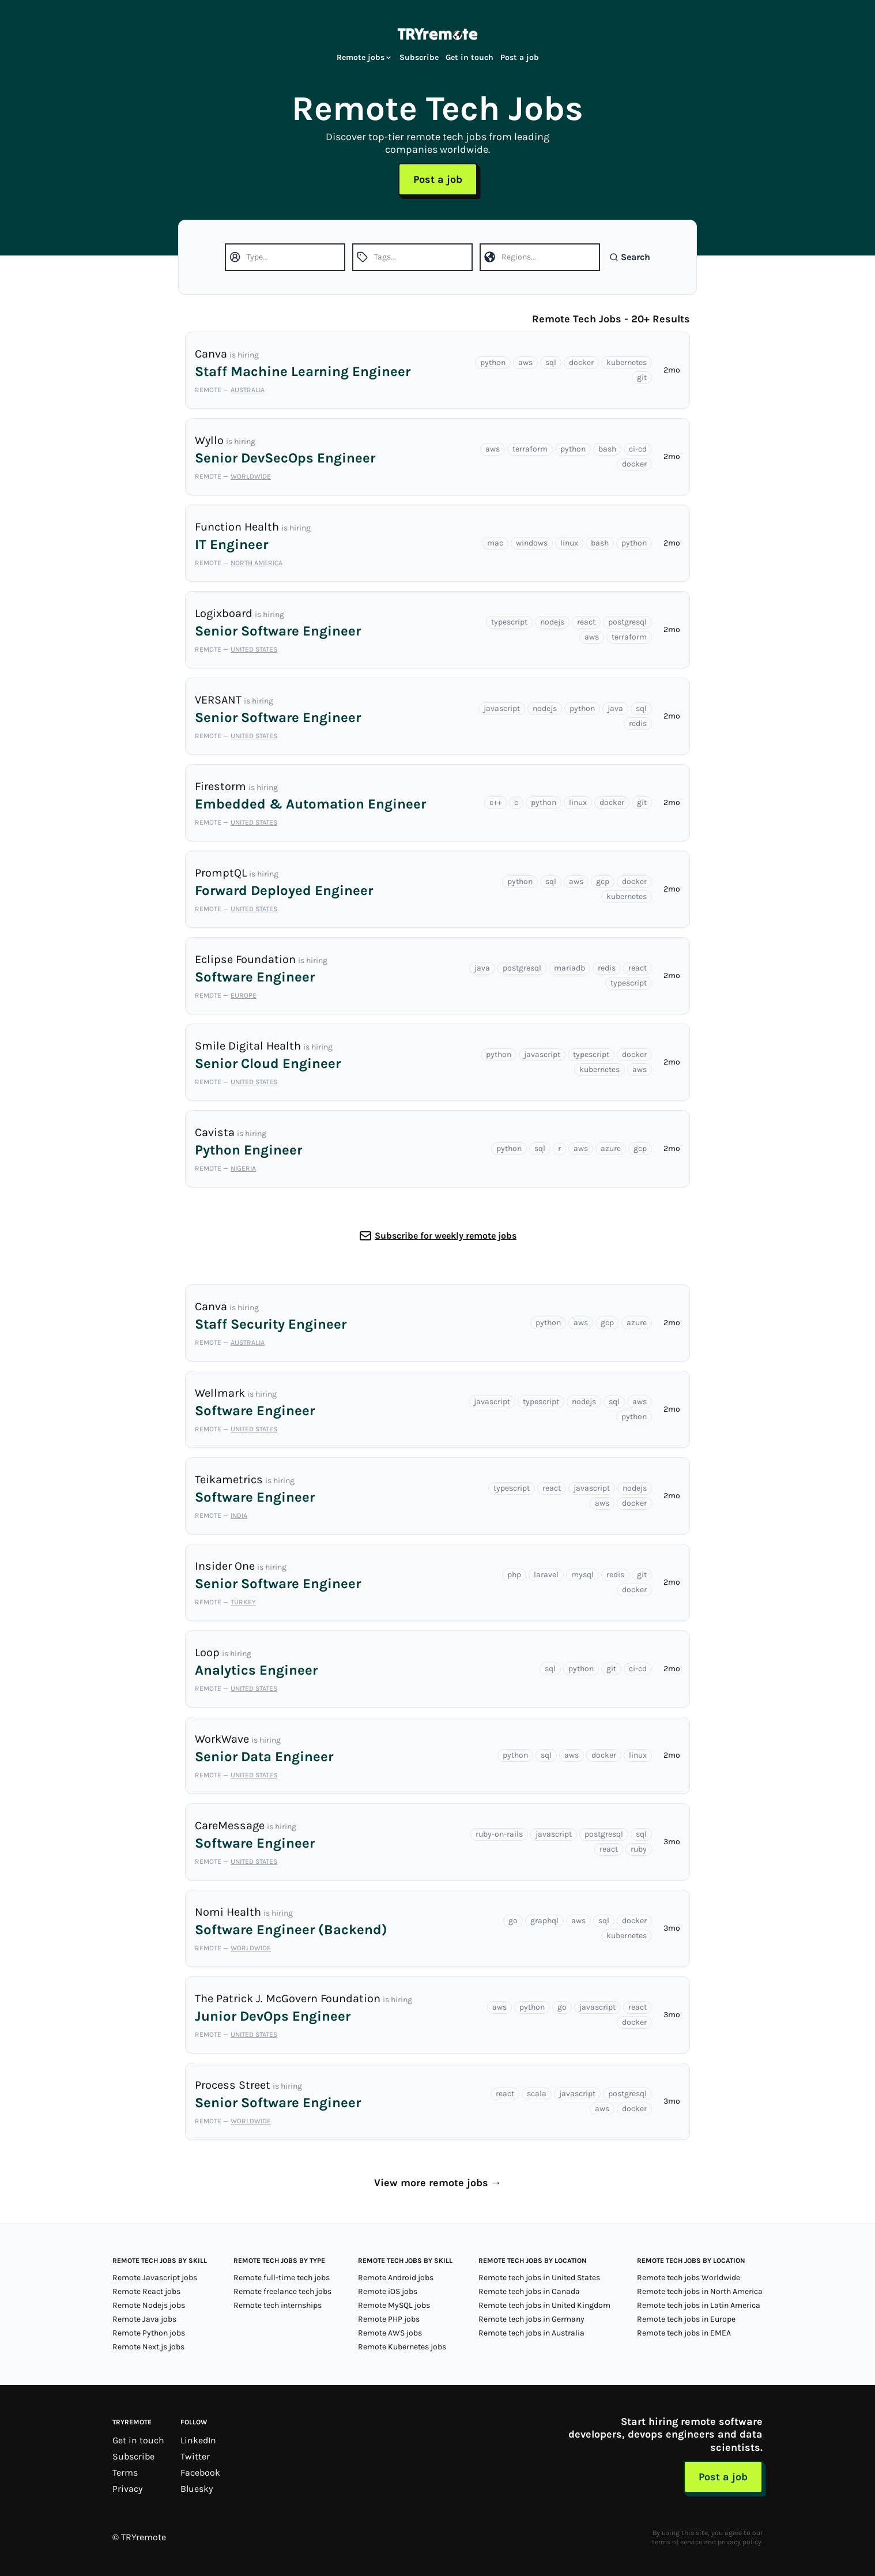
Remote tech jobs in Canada (529, 2291)
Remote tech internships (277, 2305)
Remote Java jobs (144, 2319)
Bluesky (196, 2488)
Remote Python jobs (148, 2333)
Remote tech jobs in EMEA (684, 2333)
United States (254, 649)
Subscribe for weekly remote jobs (445, 1235)
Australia (248, 390)
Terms (125, 2472)
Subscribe (419, 57)
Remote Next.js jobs (148, 2347)
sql (550, 362)
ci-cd (638, 449)
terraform (530, 449)
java (615, 708)
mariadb (569, 968)
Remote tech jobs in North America (700, 2291)
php (514, 1575)
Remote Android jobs (395, 2277)
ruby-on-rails (499, 1834)
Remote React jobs (146, 2291)
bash (607, 449)
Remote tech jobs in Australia (531, 2333)
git (642, 377)
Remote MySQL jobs (394, 2305)
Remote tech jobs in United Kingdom (544, 2305)
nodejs (552, 622)
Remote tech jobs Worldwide (688, 2277)
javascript (502, 708)
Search (629, 256)
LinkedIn (198, 2440)
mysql (582, 1575)
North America (256, 563)
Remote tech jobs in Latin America (698, 2305)
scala (536, 2094)
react (586, 622)
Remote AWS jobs (390, 2333)
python (493, 362)
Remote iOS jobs (387, 2291)
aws (525, 362)
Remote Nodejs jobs (148, 2305)
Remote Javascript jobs (154, 2277)
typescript (509, 622)
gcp (602, 881)
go (513, 1921)
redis (638, 723)
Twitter (195, 2456)
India (239, 1515)
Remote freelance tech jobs (282, 2291)
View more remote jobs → (437, 2182)
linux (569, 543)
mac (495, 543)
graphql (544, 1921)
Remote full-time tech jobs (281, 2277)
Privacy (127, 2488)
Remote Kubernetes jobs (402, 2347)
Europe (244, 995)
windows (532, 543)
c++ (495, 802)
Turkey (243, 1602)
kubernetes (626, 362)
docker (581, 362)
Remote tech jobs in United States (539, 2277)
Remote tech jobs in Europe (686, 2319)
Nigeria (243, 1168)
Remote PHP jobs (389, 2319)
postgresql (627, 622)
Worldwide (251, 476)
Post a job (519, 57)
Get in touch (469, 57)
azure (611, 1148)
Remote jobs (365, 57)
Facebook (200, 2472)
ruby (639, 1849)
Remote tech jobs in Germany (531, 2319)
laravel (546, 1575)
